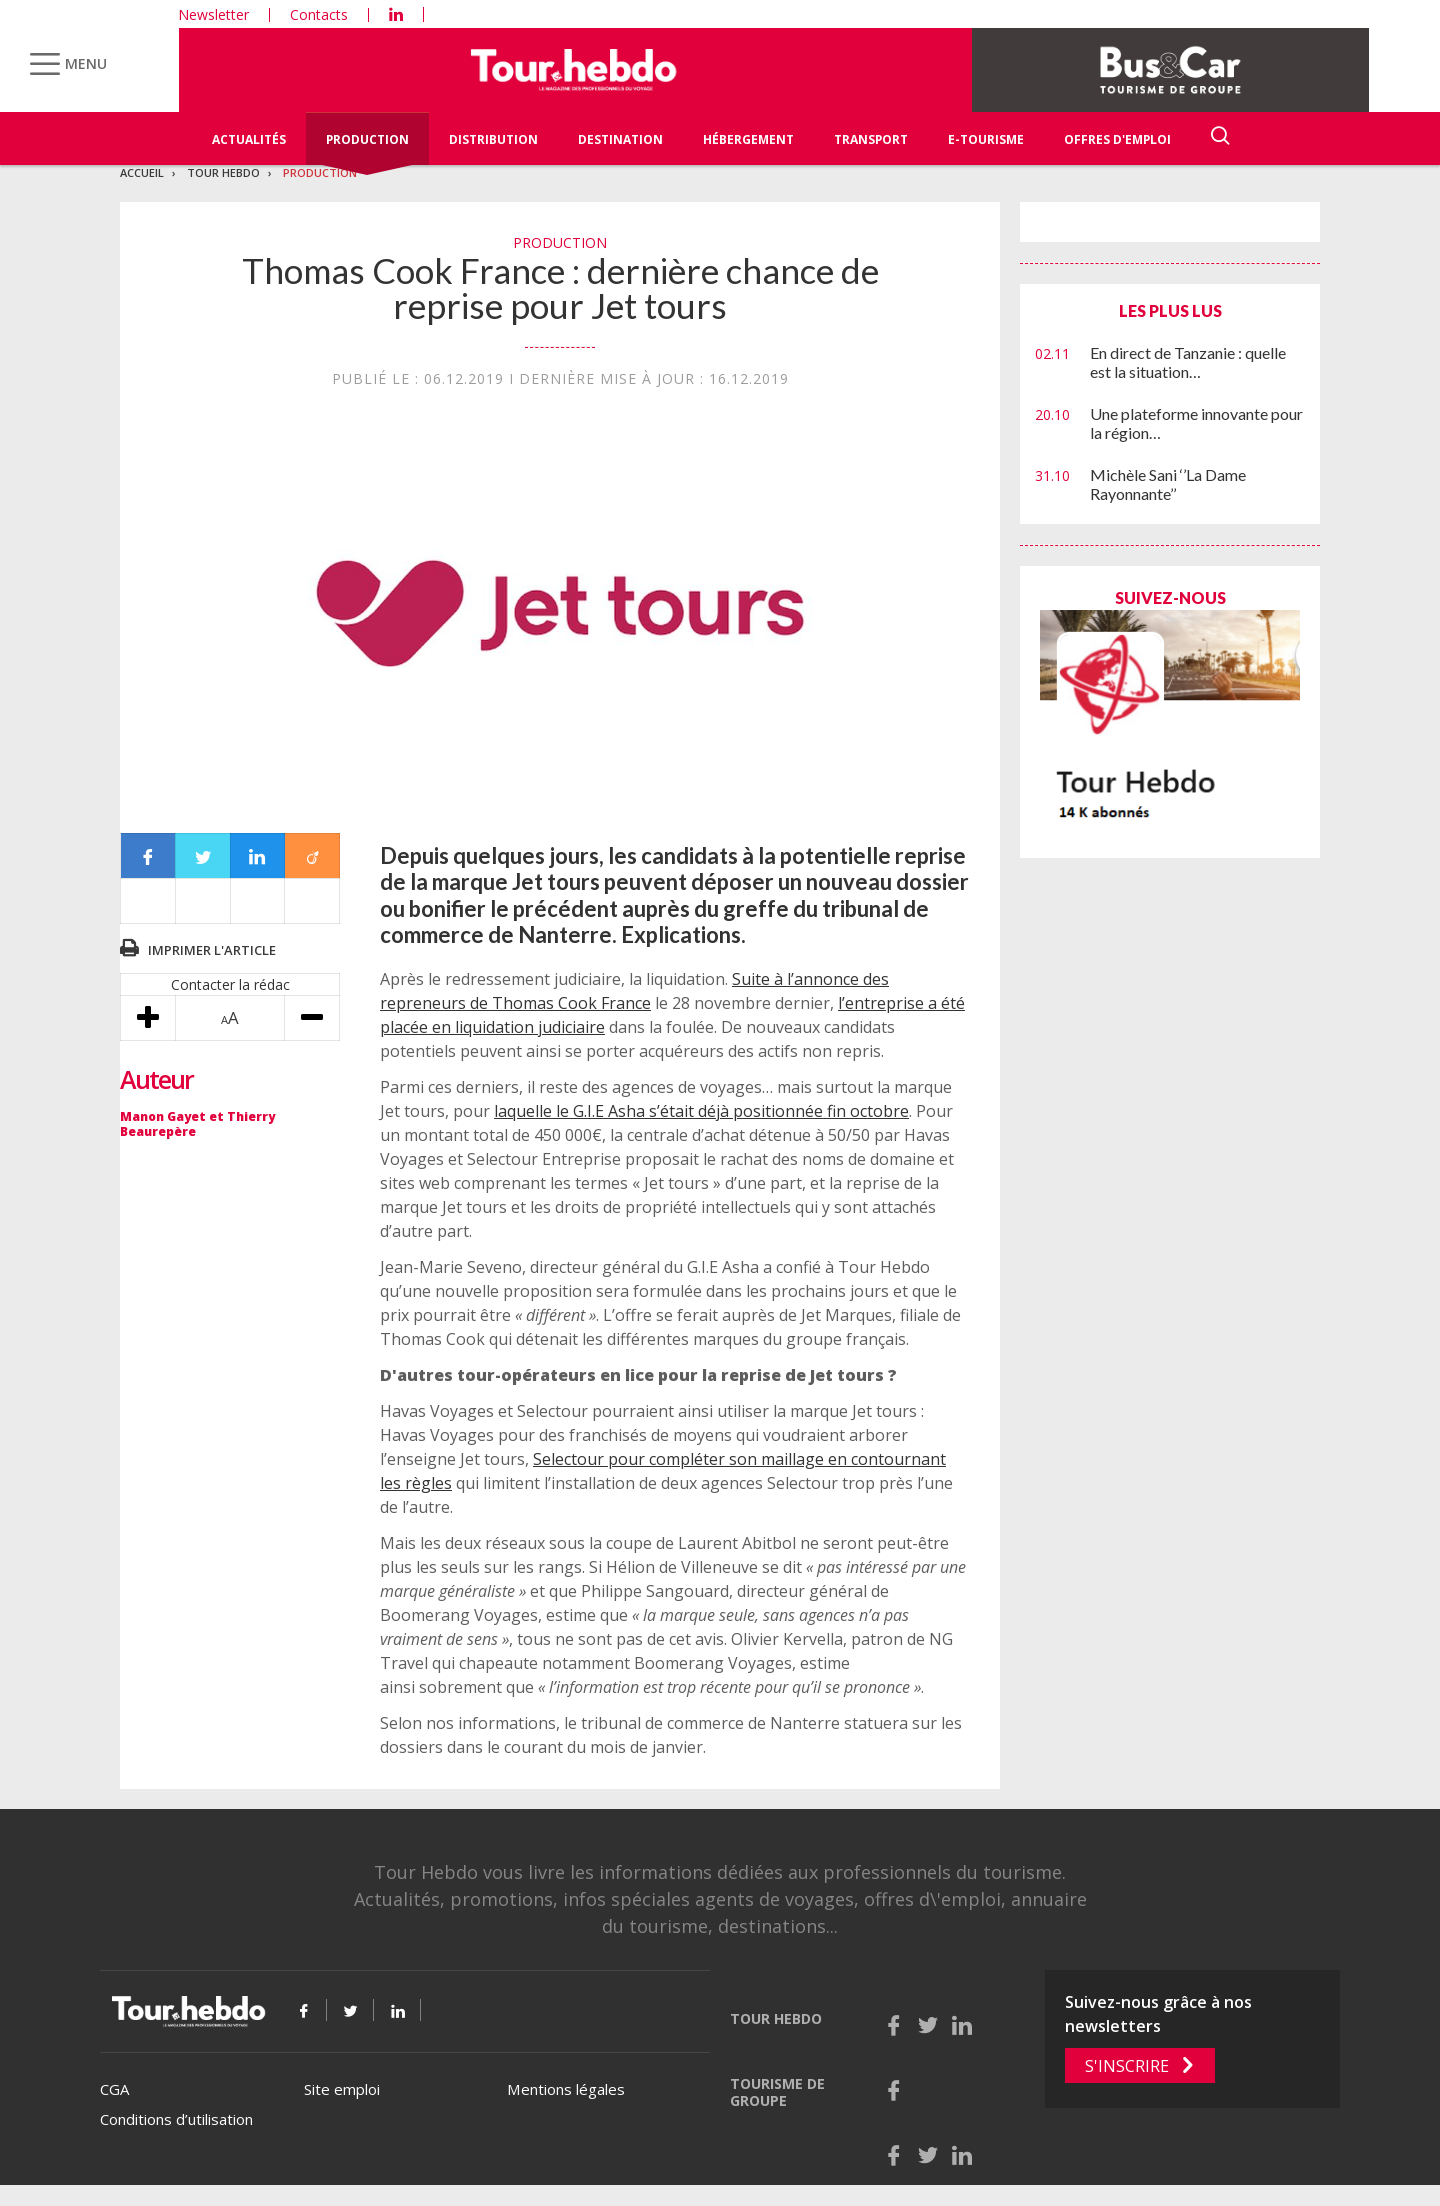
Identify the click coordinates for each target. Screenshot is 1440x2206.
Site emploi (342, 2089)
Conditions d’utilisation (176, 2119)
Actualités (249, 139)
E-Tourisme (986, 139)
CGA (114, 2089)
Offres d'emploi (1117, 139)
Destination (620, 139)
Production (367, 139)
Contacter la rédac (230, 984)
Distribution (493, 139)
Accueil (142, 172)
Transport (871, 139)
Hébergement (748, 139)
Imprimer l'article (212, 950)
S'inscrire (1127, 2066)
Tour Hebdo (223, 172)
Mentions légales (566, 2089)
